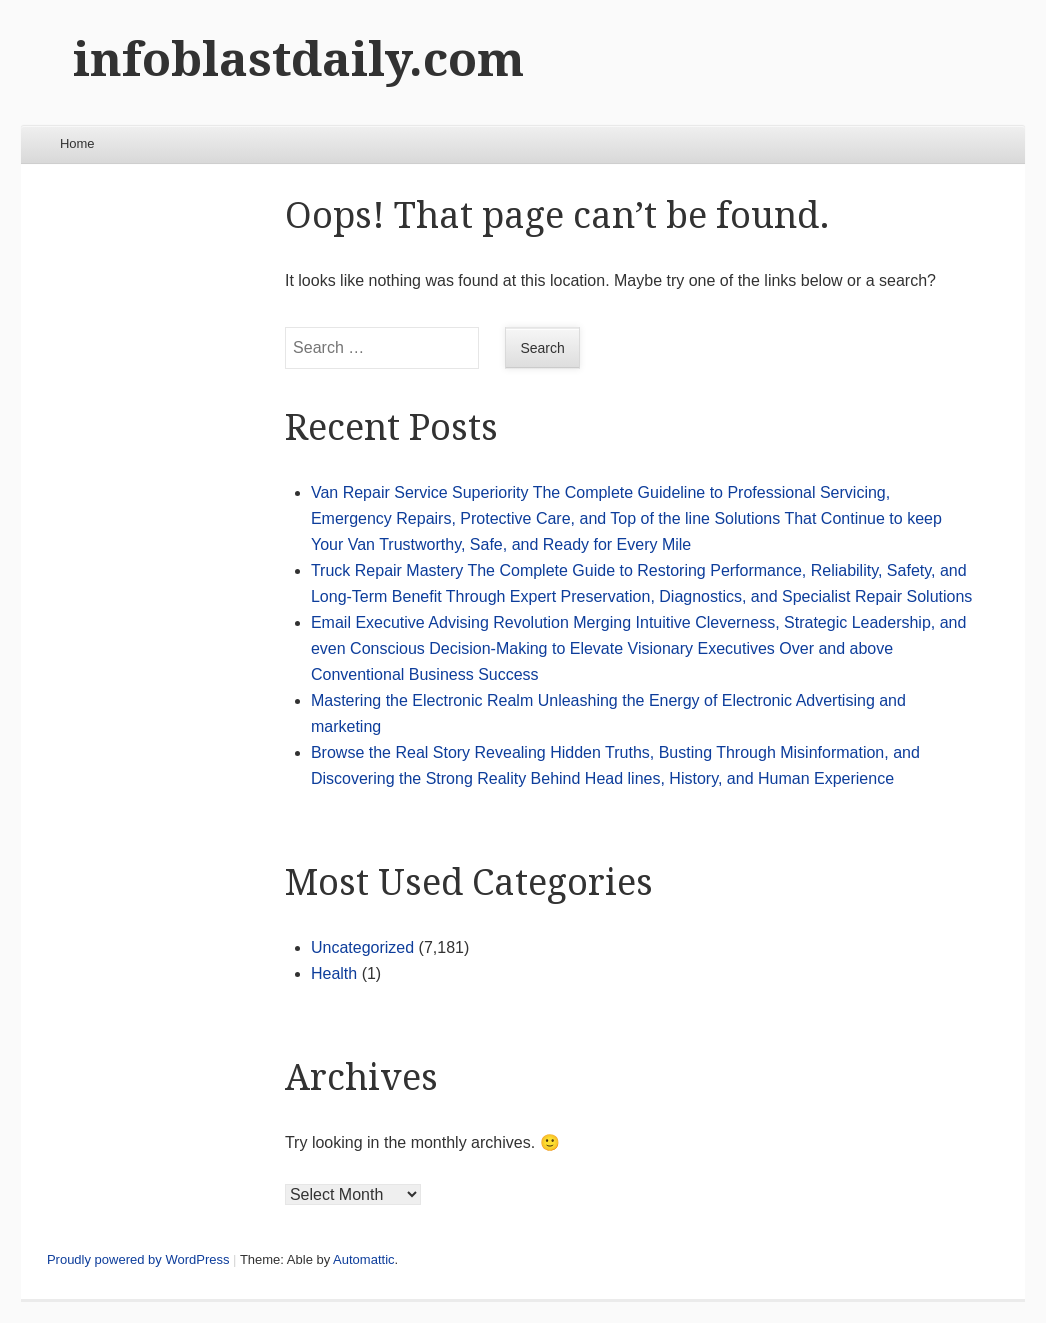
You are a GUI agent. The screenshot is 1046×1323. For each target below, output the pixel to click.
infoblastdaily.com (298, 59)
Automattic (363, 1259)
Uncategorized (362, 947)
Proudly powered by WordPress (138, 1259)
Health (334, 973)
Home (77, 143)
